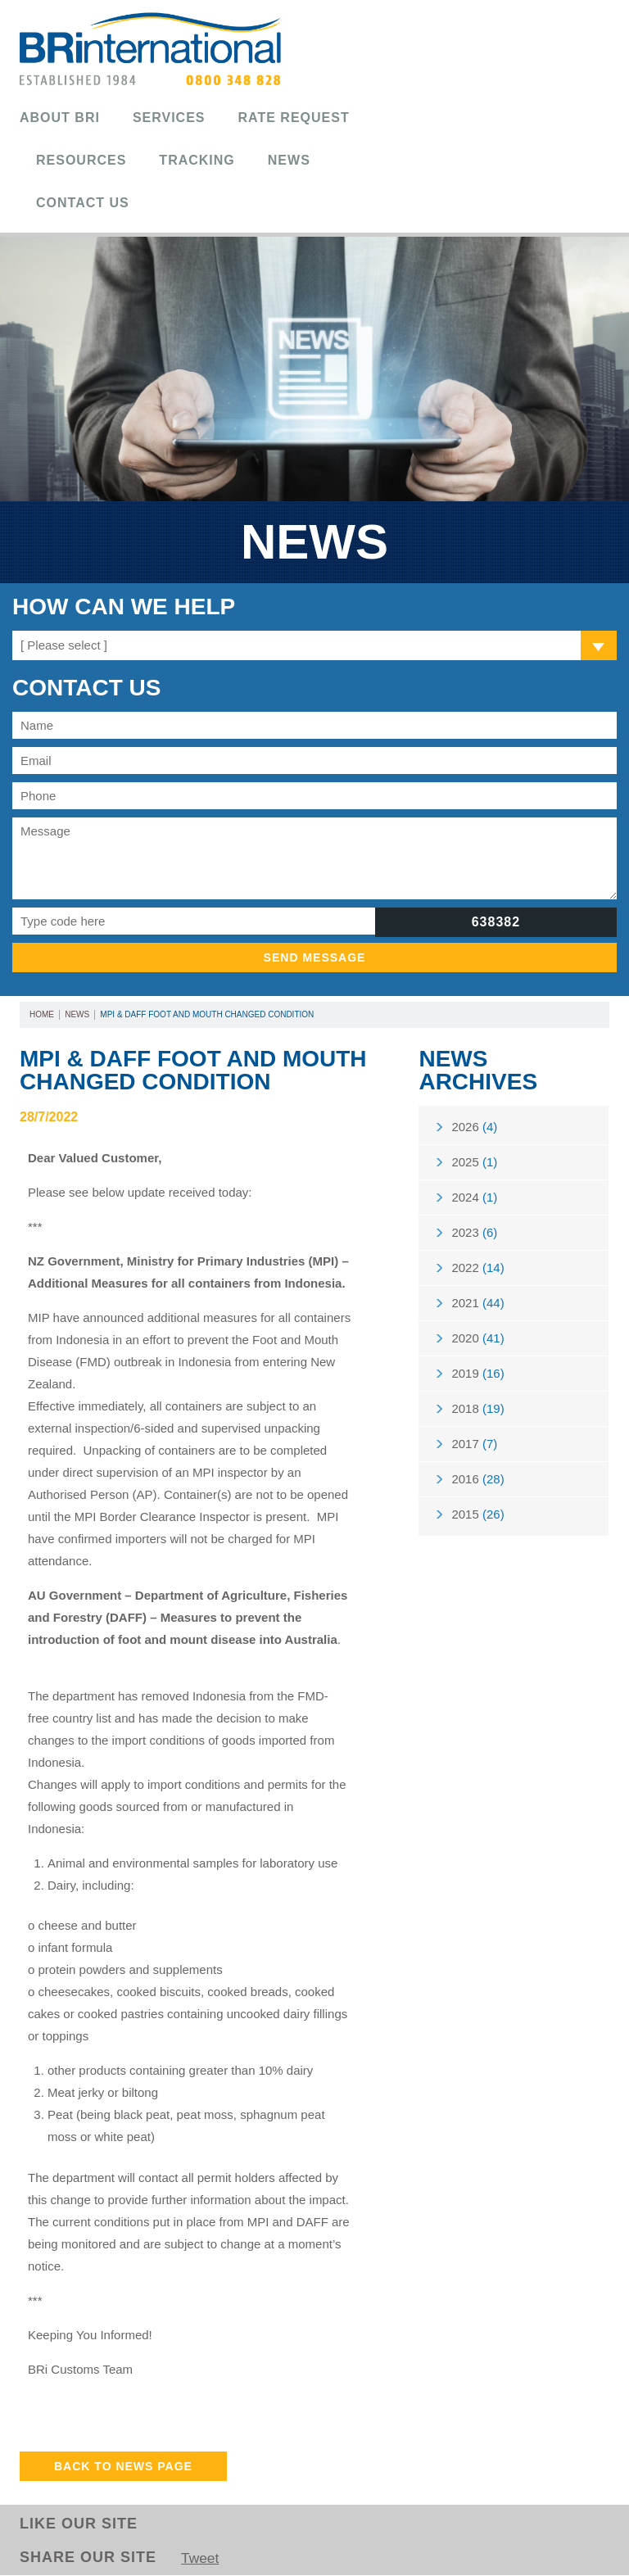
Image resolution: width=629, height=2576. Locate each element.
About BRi (60, 117)
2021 (477, 1308)
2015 (477, 1524)
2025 (474, 1163)
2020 (477, 1344)
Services (169, 117)
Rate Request (294, 117)
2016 (477, 1488)
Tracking (196, 160)
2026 (474, 1127)
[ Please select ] (63, 645)
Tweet (200, 2559)
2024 (474, 1200)
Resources (81, 160)
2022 (477, 1272)
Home (41, 1014)
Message (314, 858)
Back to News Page (123, 2466)
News (289, 160)
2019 (477, 1380)
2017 (474, 1452)
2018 (477, 1416)
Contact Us (82, 203)
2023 (474, 1236)
